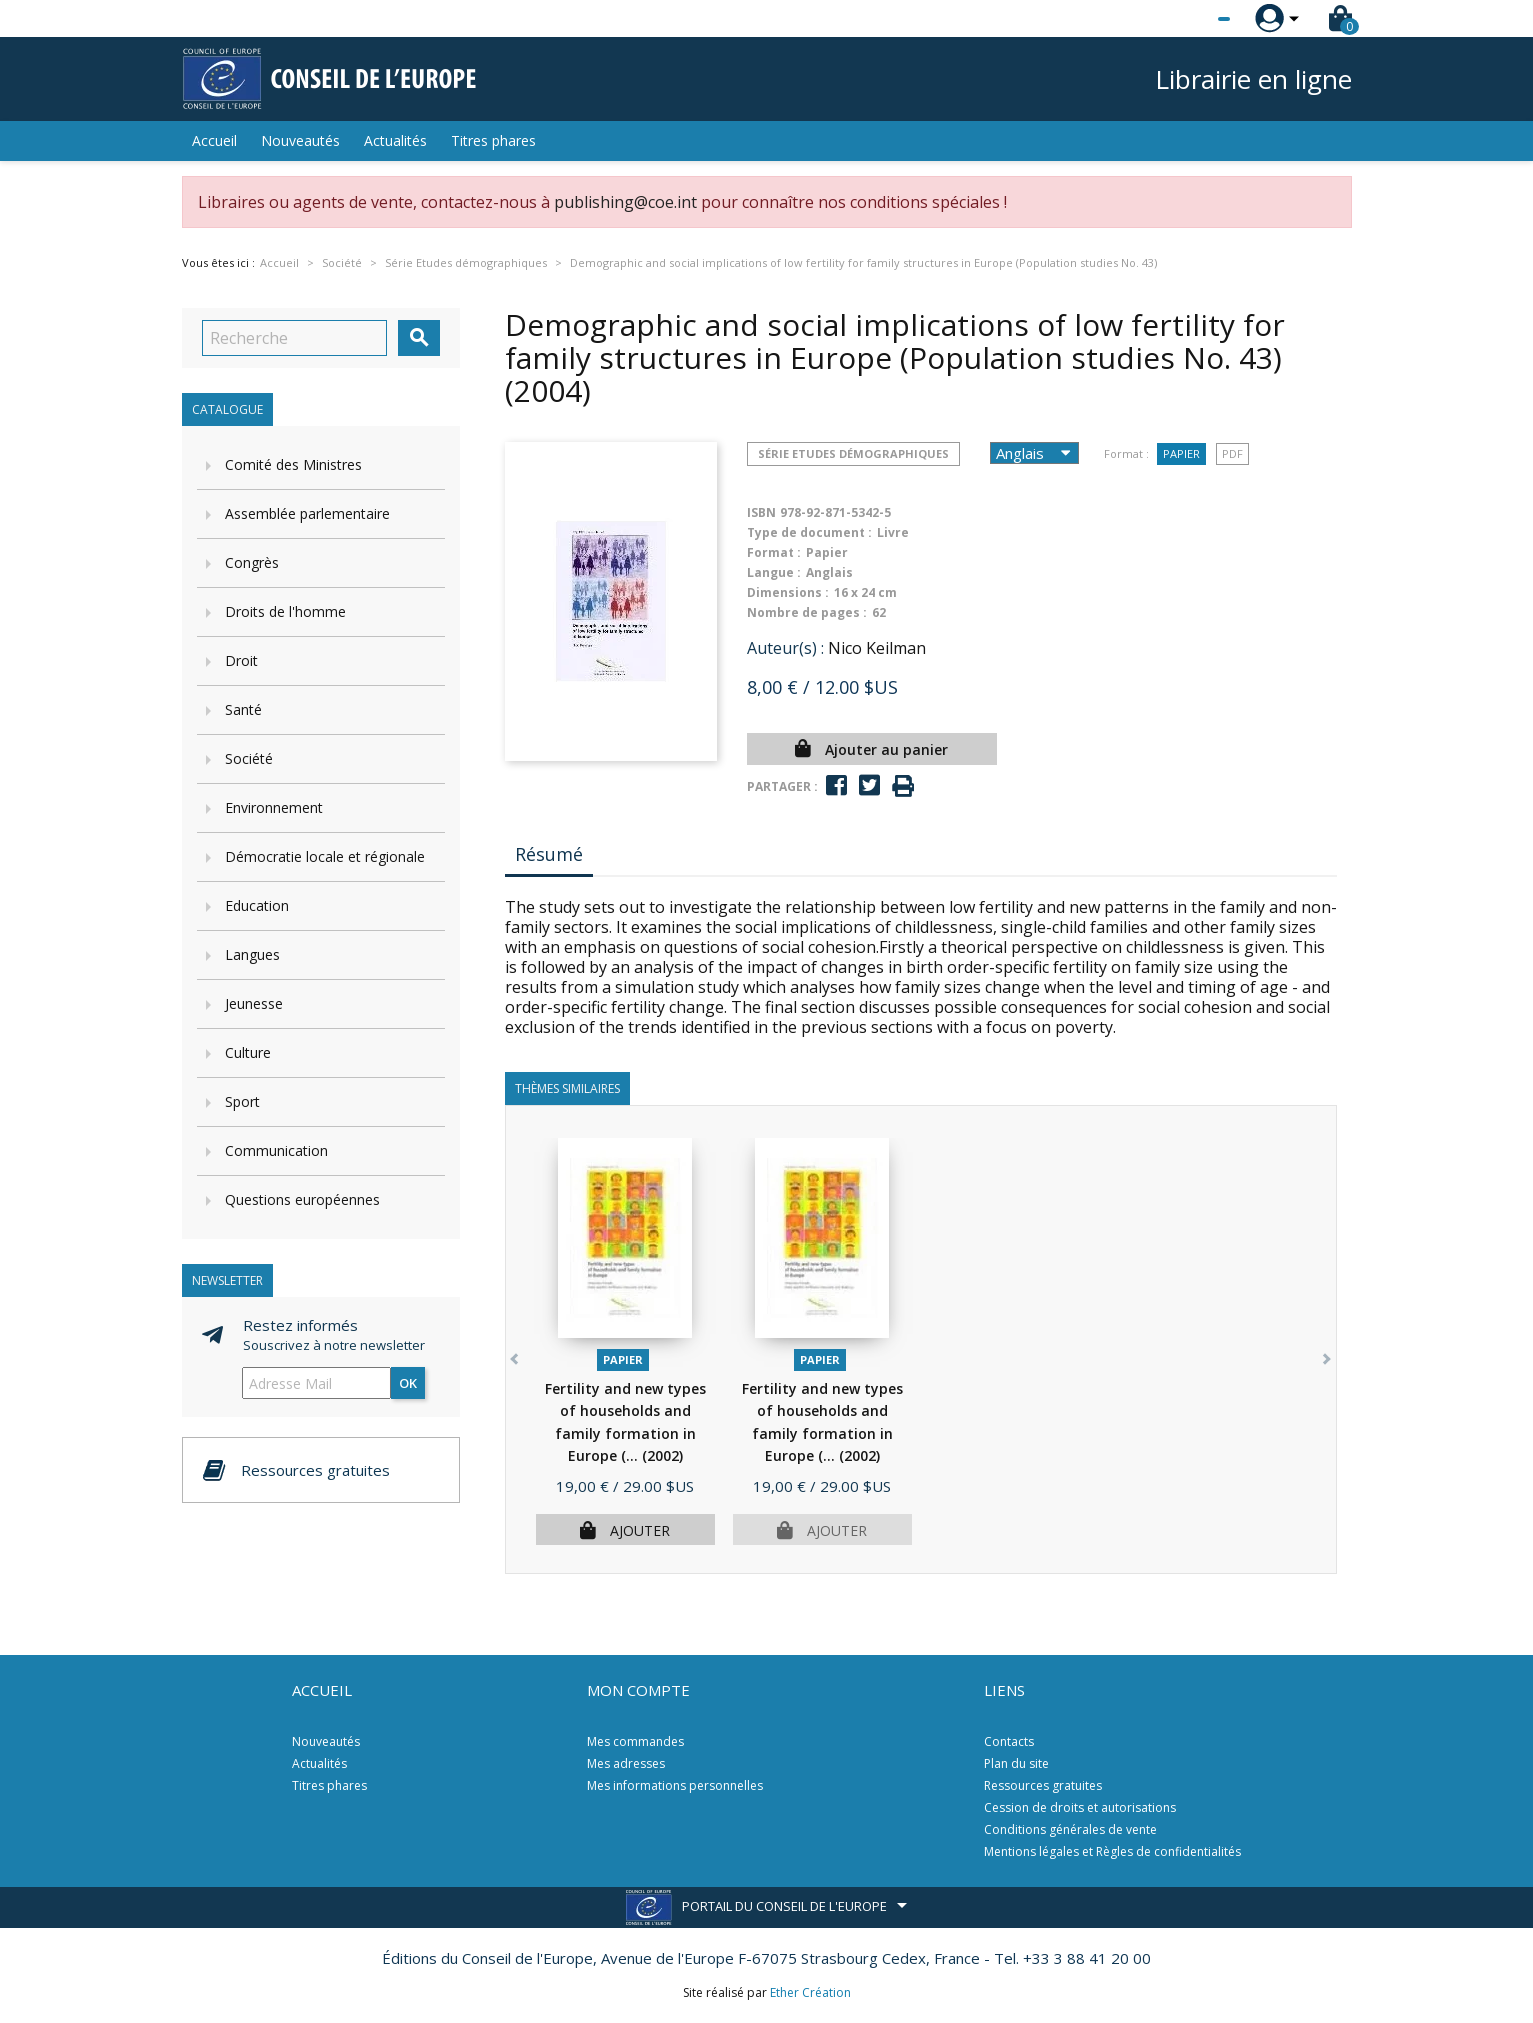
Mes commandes (635, 1741)
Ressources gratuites (1043, 1785)
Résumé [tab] (549, 854)
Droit (241, 660)
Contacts (1009, 1741)
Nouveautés (300, 140)
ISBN (761, 512)
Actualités (395, 140)
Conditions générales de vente (1070, 1829)
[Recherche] (294, 338)
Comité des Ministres (293, 464)
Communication (276, 1150)
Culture (248, 1052)
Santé (243, 709)
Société (249, 758)
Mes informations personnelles (675, 1785)
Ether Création (810, 1992)
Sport (242, 1101)
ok (408, 1383)
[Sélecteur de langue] (1183, 19)
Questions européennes (302, 1199)
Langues (252, 954)
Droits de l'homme (285, 611)
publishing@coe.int (625, 202)
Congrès (252, 562)
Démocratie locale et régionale (325, 856)
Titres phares (493, 140)
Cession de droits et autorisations (1080, 1807)
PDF (1232, 453)
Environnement (274, 807)
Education (257, 905)
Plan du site (1016, 1763)
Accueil (214, 140)
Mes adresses (626, 1763)
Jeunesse (254, 1003)
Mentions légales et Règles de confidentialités (1112, 1851)
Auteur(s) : (785, 648)
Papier (1181, 453)
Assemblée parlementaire (307, 513)
